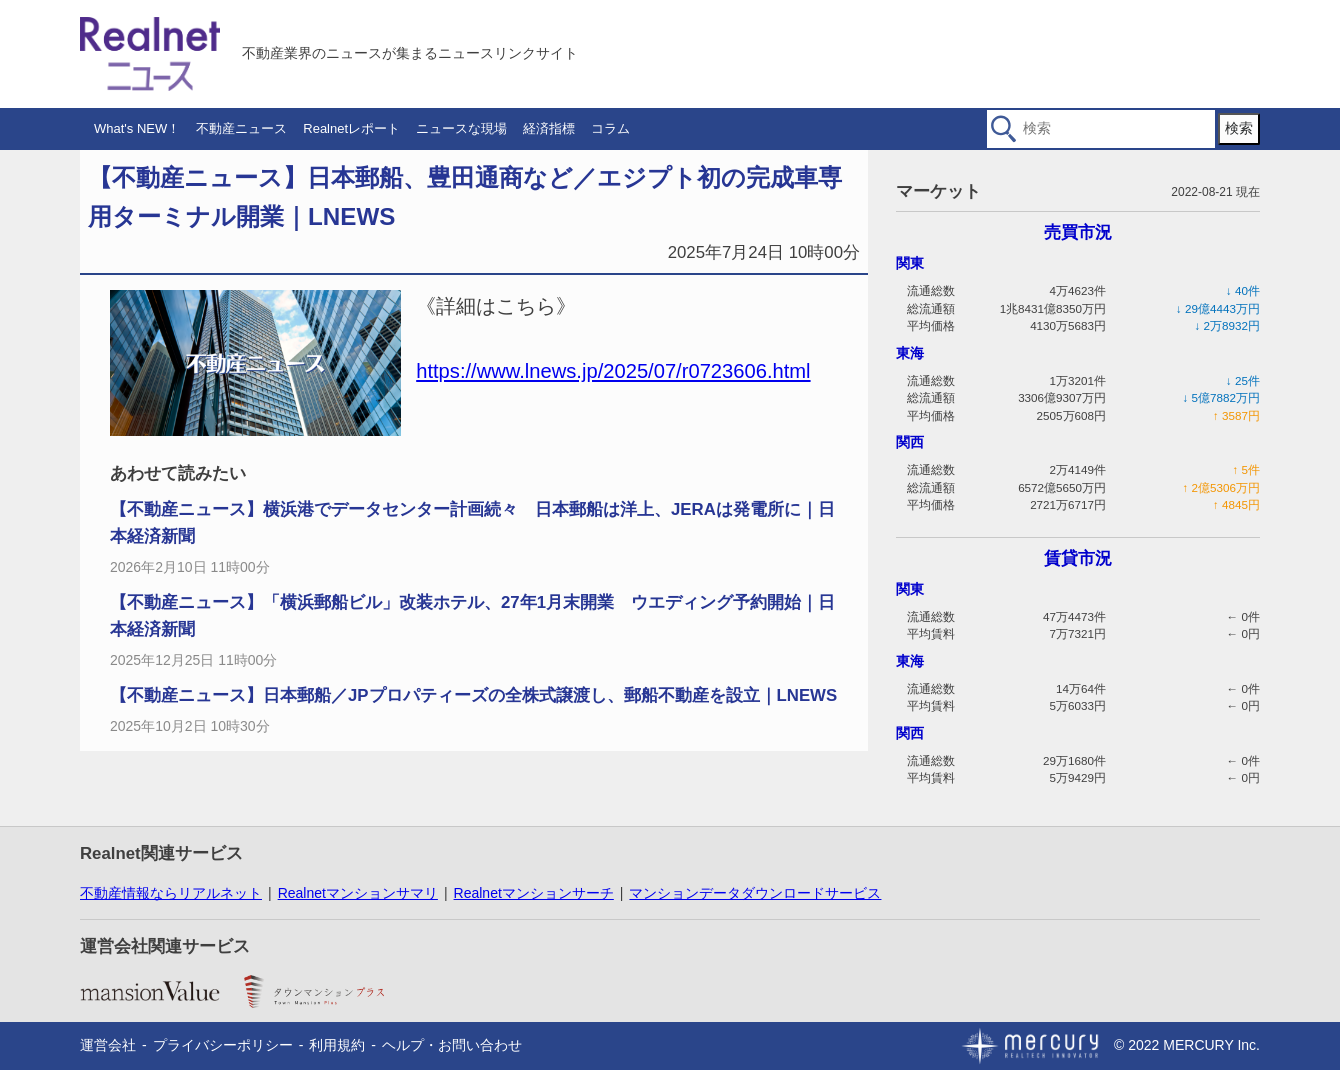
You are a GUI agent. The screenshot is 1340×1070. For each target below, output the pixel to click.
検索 (1239, 128)
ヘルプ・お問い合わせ (452, 1045)
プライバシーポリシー (223, 1045)
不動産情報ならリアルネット (171, 893)
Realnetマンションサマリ (358, 893)
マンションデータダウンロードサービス (755, 893)
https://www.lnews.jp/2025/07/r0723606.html (613, 371)
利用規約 (337, 1045)
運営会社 (108, 1045)
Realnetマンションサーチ (534, 893)
